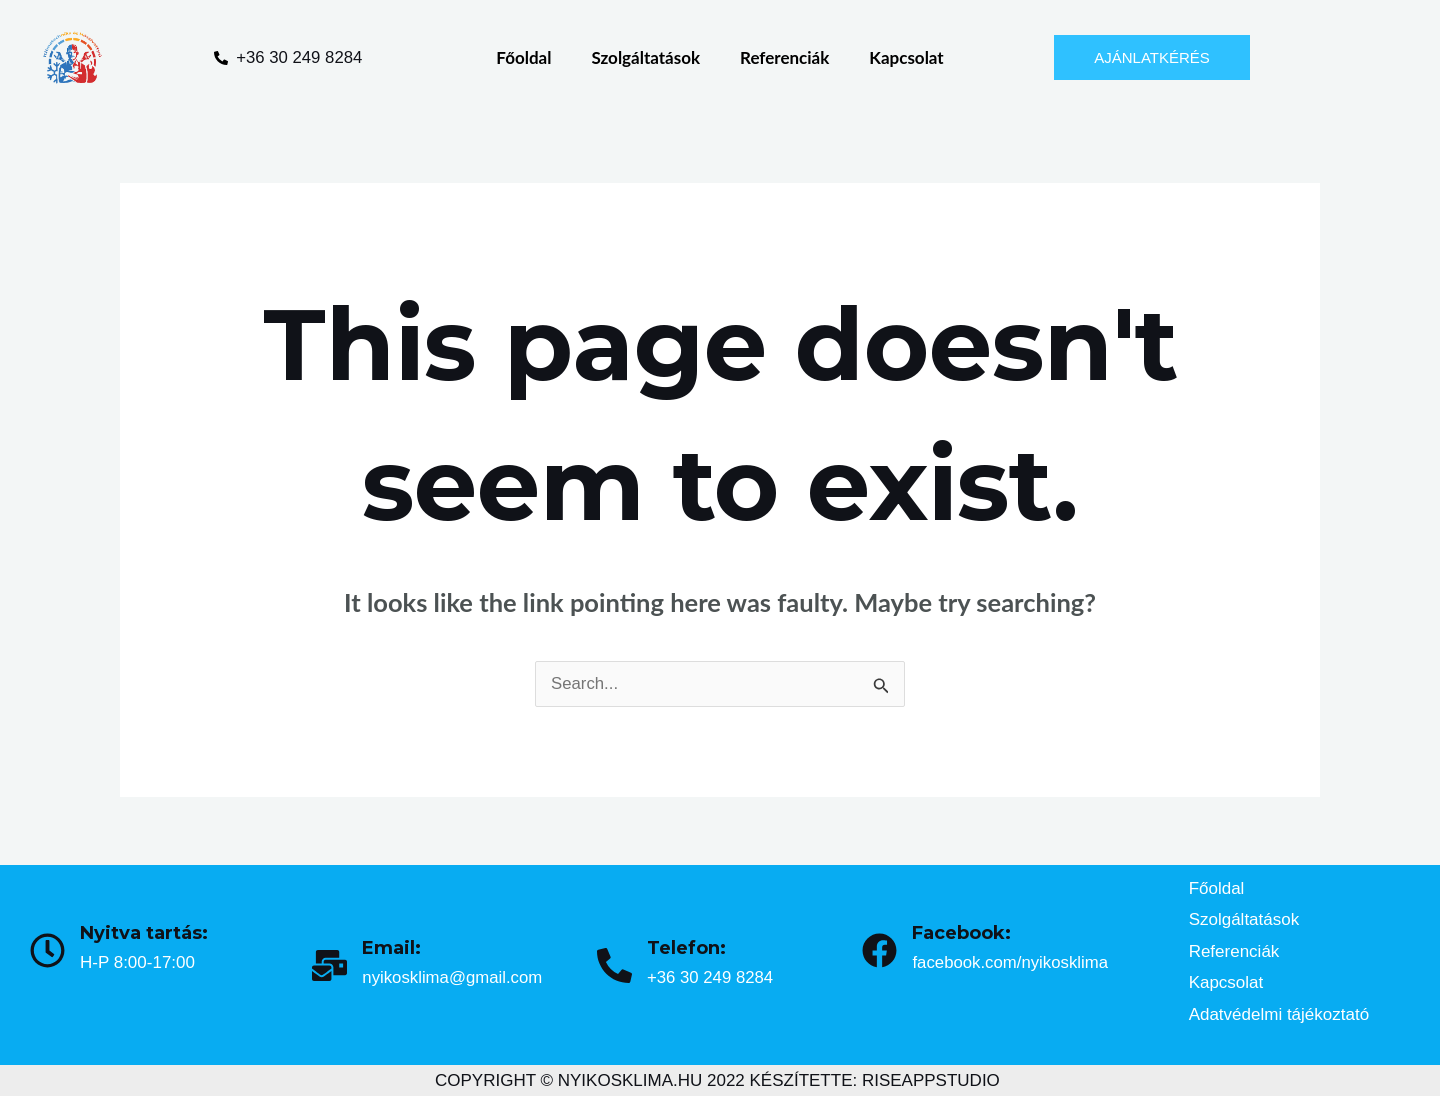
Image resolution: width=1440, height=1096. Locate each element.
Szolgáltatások (645, 57)
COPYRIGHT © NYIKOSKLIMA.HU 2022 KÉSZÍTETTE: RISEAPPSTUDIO (717, 1080)
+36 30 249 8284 (711, 977)
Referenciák (784, 57)
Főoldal (523, 57)
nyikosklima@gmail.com (453, 977)
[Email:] (329, 965)
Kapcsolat (906, 57)
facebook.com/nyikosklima (1011, 962)
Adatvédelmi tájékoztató (1279, 1014)
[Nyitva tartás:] (47, 950)
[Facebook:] (879, 950)
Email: (391, 948)
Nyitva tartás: (144, 933)
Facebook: (961, 933)
